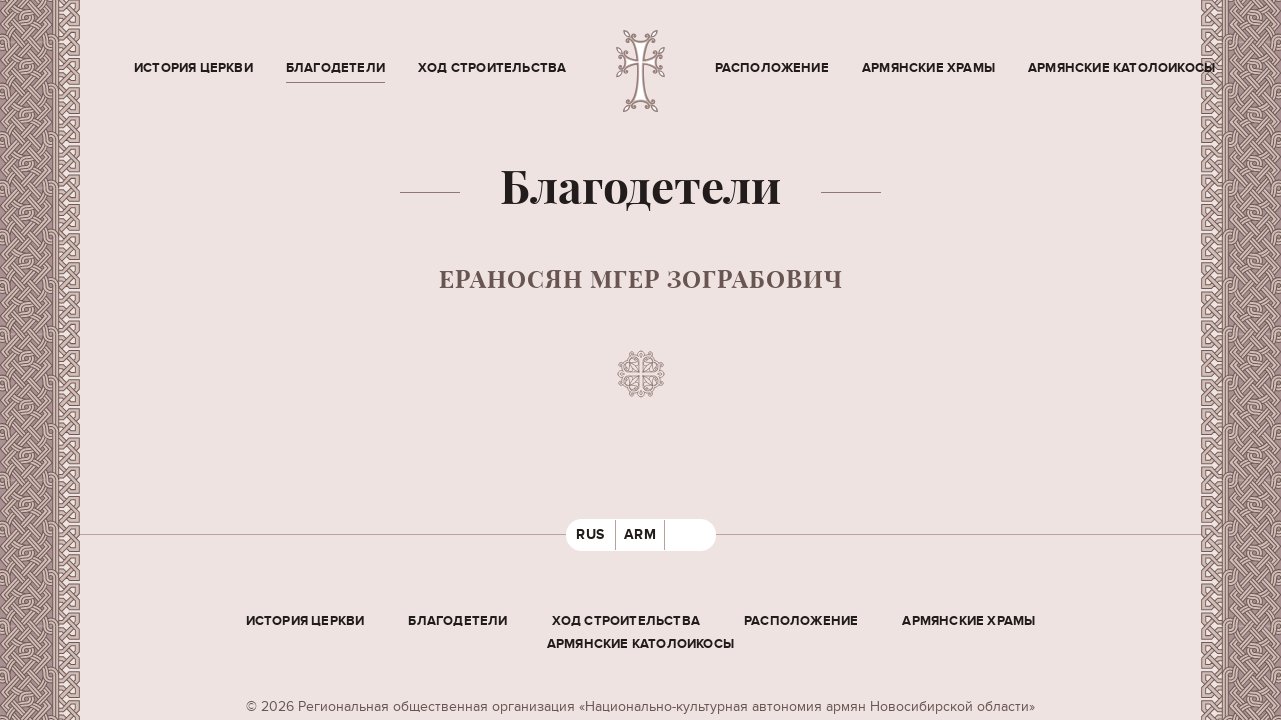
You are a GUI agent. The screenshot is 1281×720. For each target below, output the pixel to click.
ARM (640, 534)
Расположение (772, 68)
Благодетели (335, 68)
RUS (590, 534)
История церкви (193, 68)
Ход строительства (492, 68)
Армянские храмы (928, 68)
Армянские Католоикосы (1121, 68)
